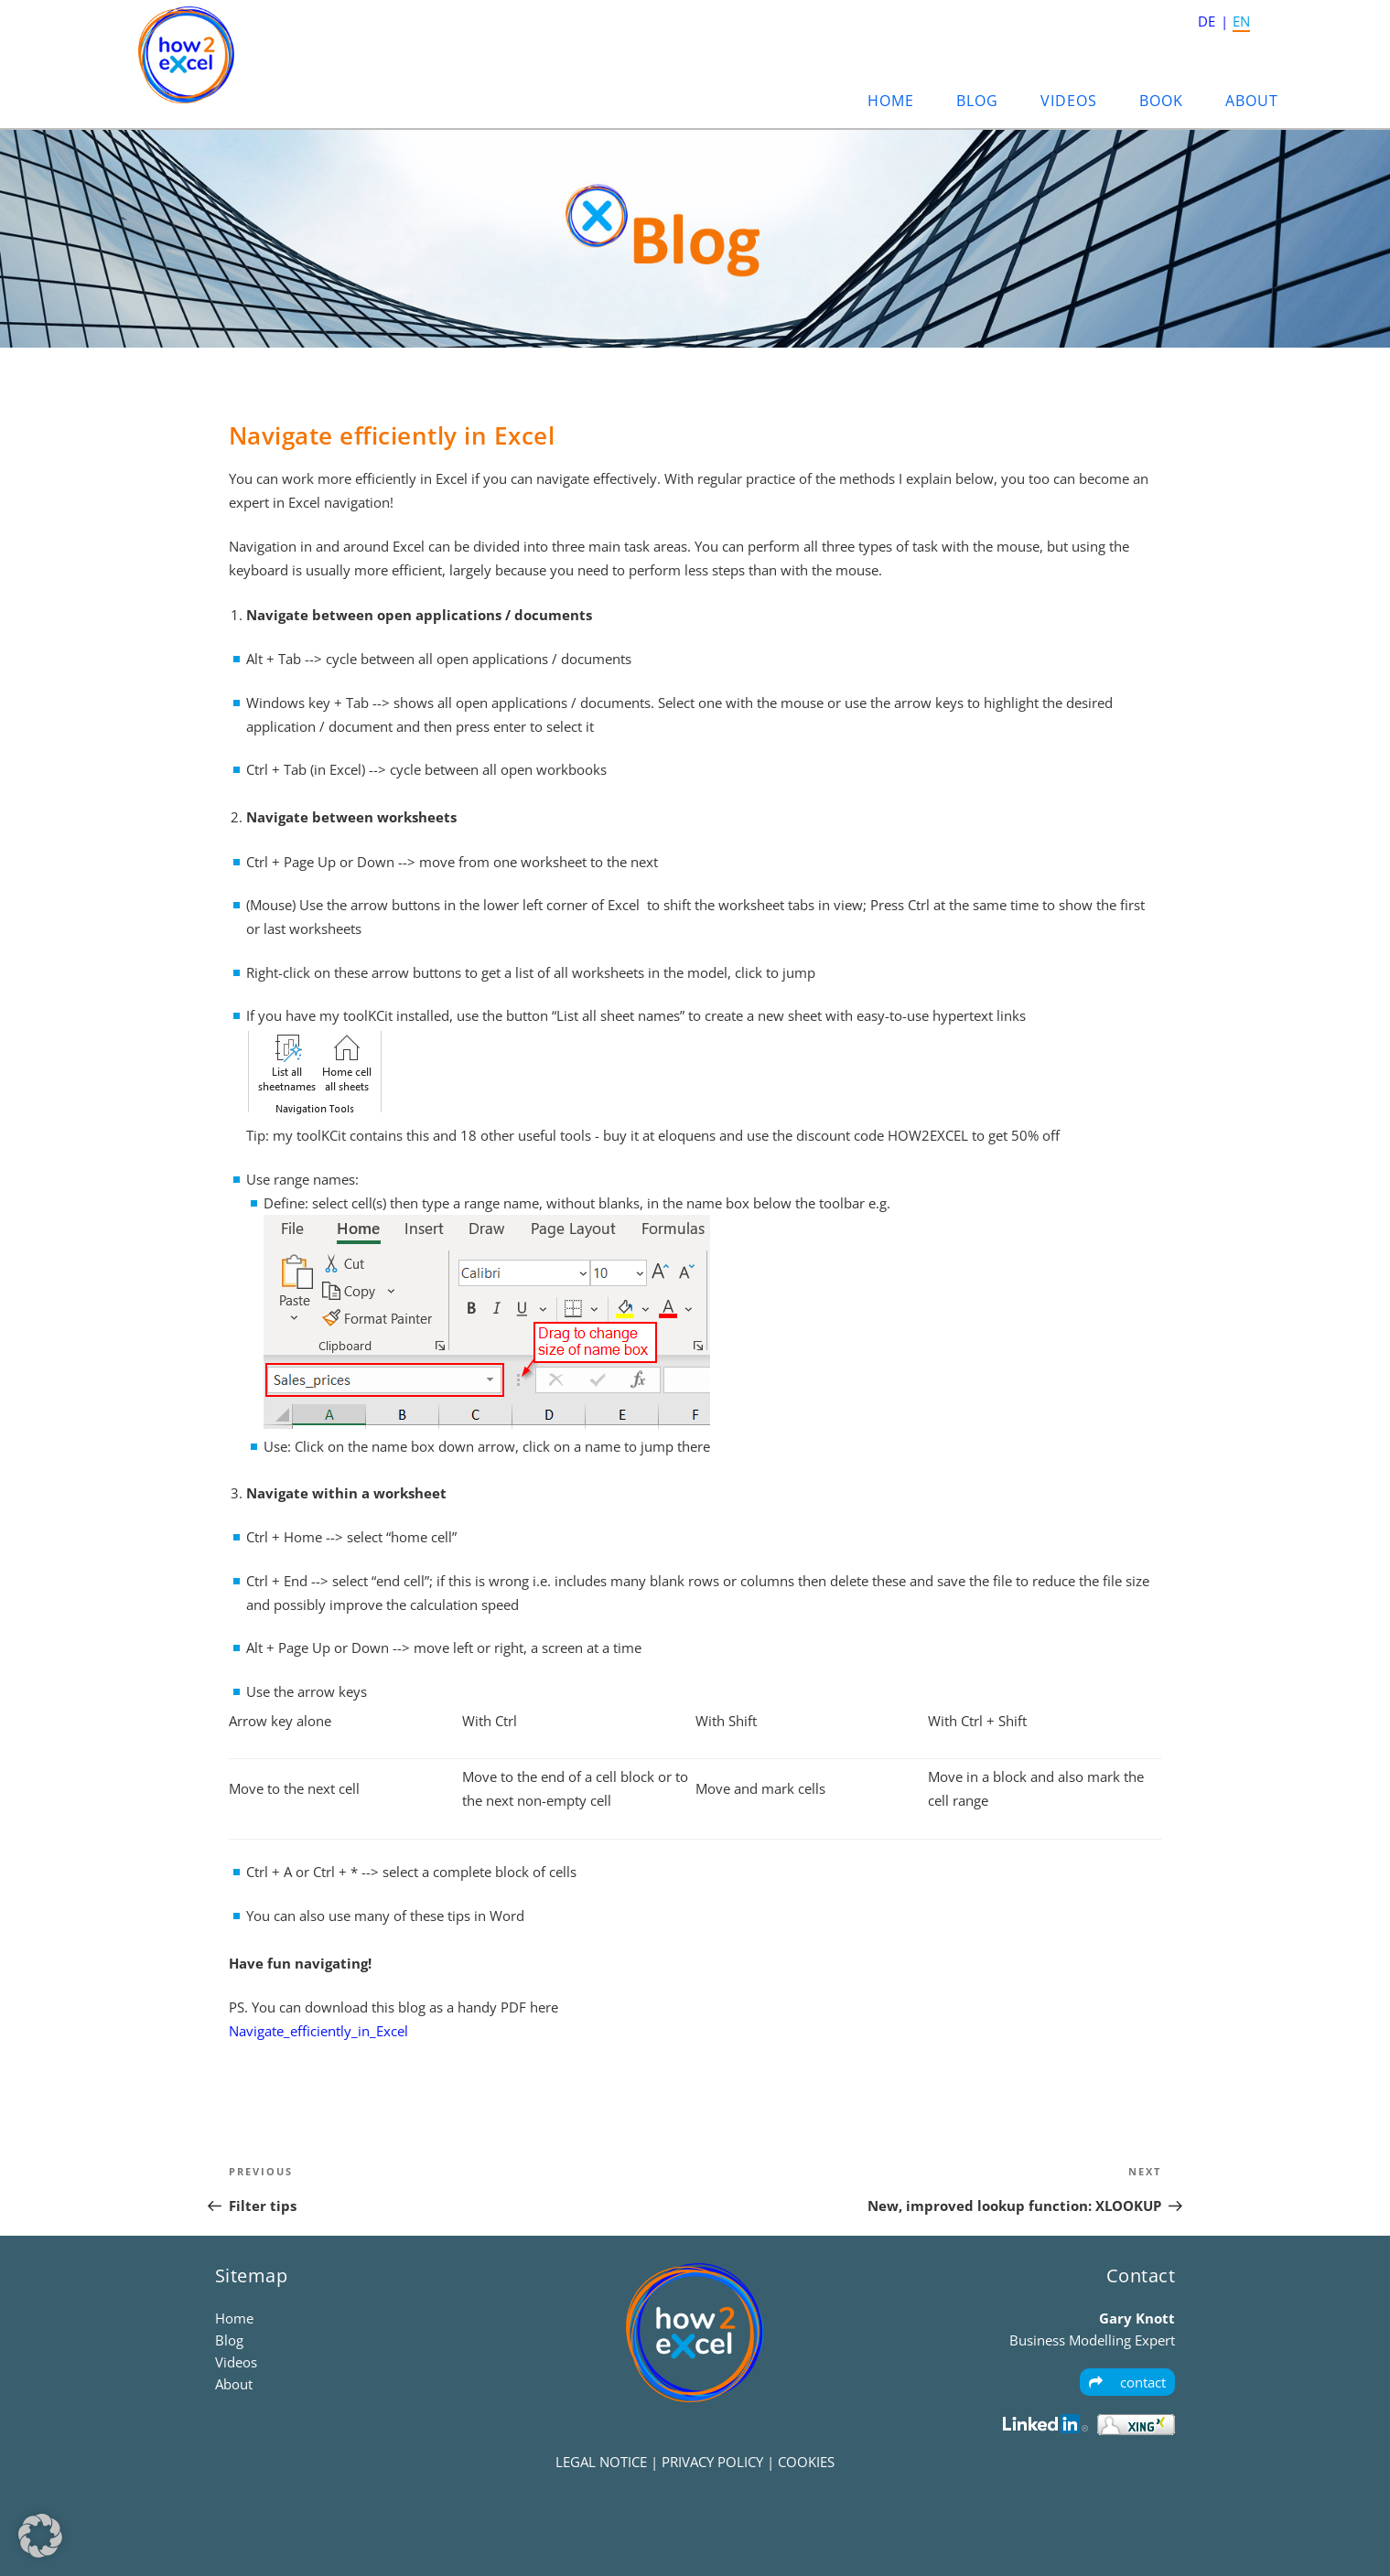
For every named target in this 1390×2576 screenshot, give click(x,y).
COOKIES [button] (806, 2462)
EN (1241, 21)
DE (1206, 21)
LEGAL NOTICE (601, 2462)
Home (890, 101)
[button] (40, 2536)
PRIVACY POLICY (712, 2462)
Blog (977, 101)
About (1251, 101)
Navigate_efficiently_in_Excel (318, 2031)
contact (1127, 2382)
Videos (1068, 101)
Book (1161, 101)
